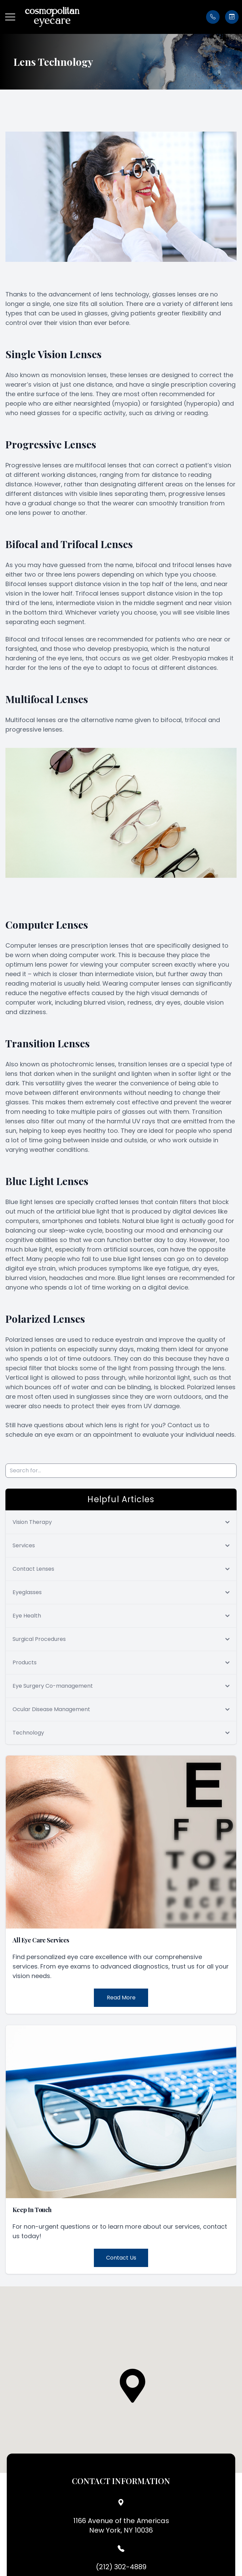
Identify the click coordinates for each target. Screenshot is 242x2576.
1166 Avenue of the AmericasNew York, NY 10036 (121, 2525)
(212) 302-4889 (121, 2567)
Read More (121, 1997)
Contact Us (121, 2258)
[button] (10, 17)
